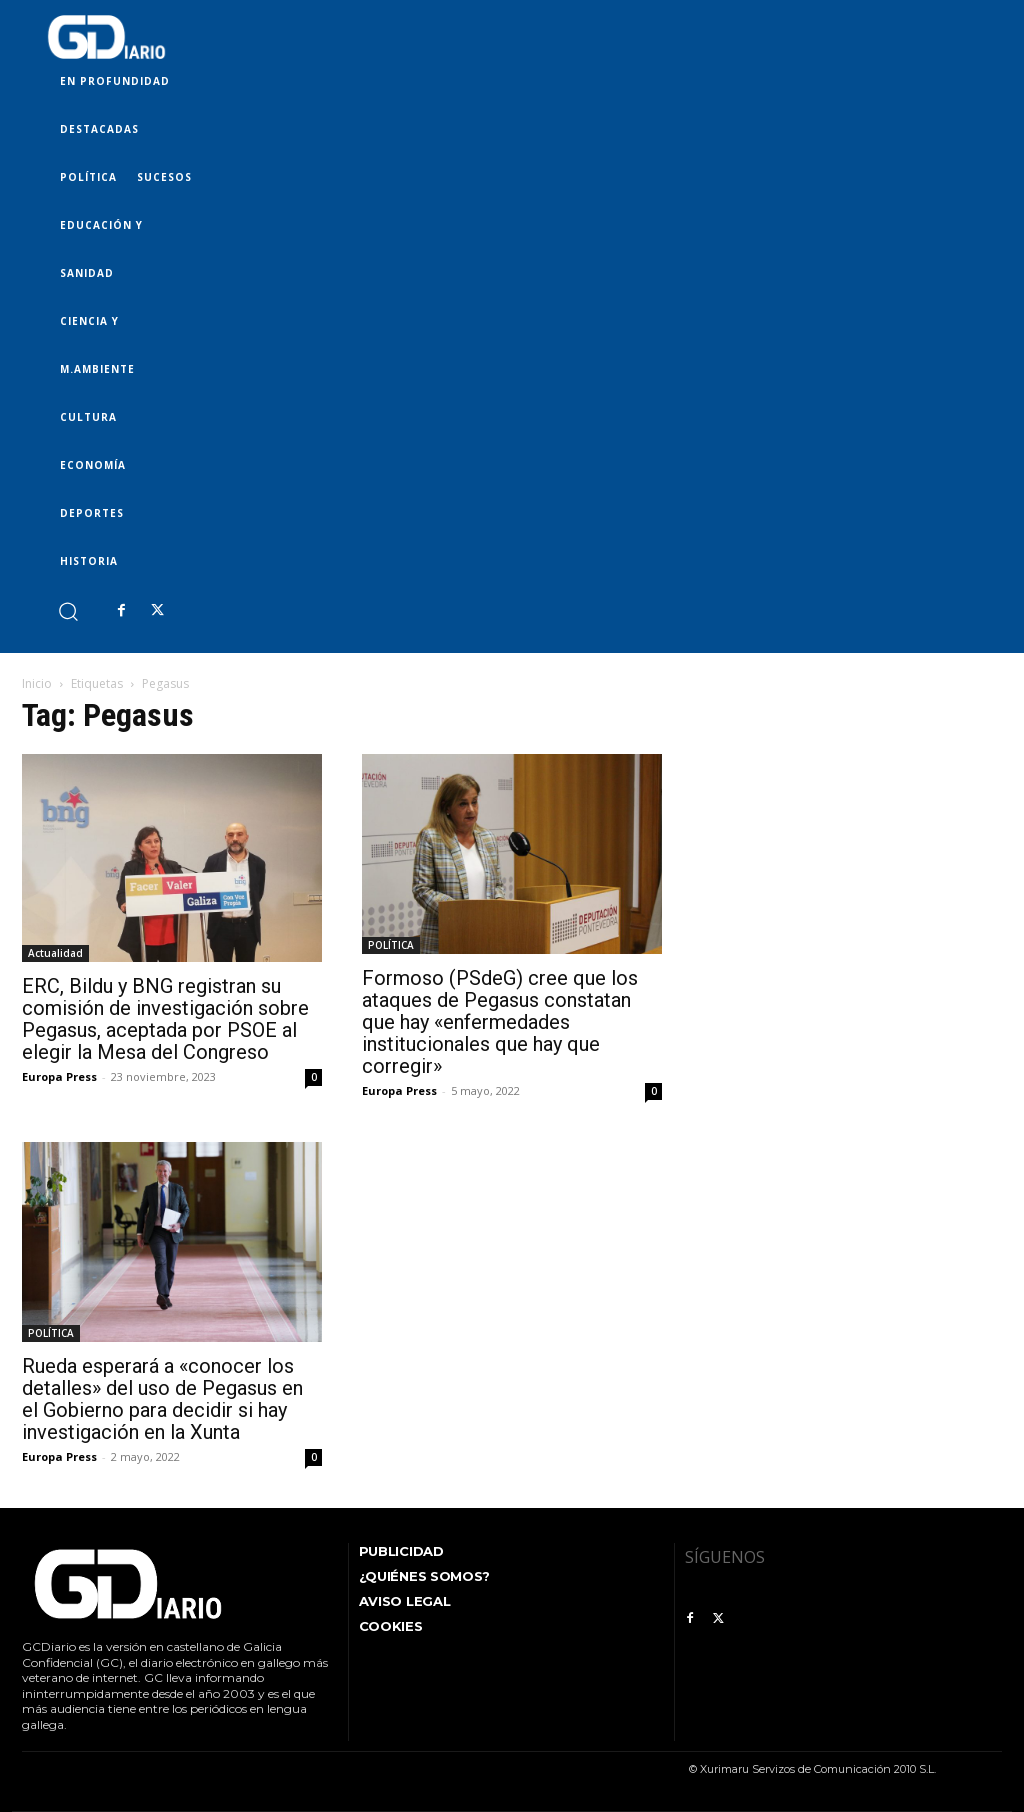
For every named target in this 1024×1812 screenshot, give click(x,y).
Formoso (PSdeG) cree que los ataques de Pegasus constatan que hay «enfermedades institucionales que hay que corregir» (500, 1022)
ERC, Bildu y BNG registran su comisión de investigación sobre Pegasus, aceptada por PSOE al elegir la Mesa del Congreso (165, 1019)
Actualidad (55, 953)
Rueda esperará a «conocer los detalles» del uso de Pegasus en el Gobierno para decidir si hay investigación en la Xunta (162, 1399)
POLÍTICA (391, 945)
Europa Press (59, 1076)
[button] (67, 610)
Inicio (37, 683)
